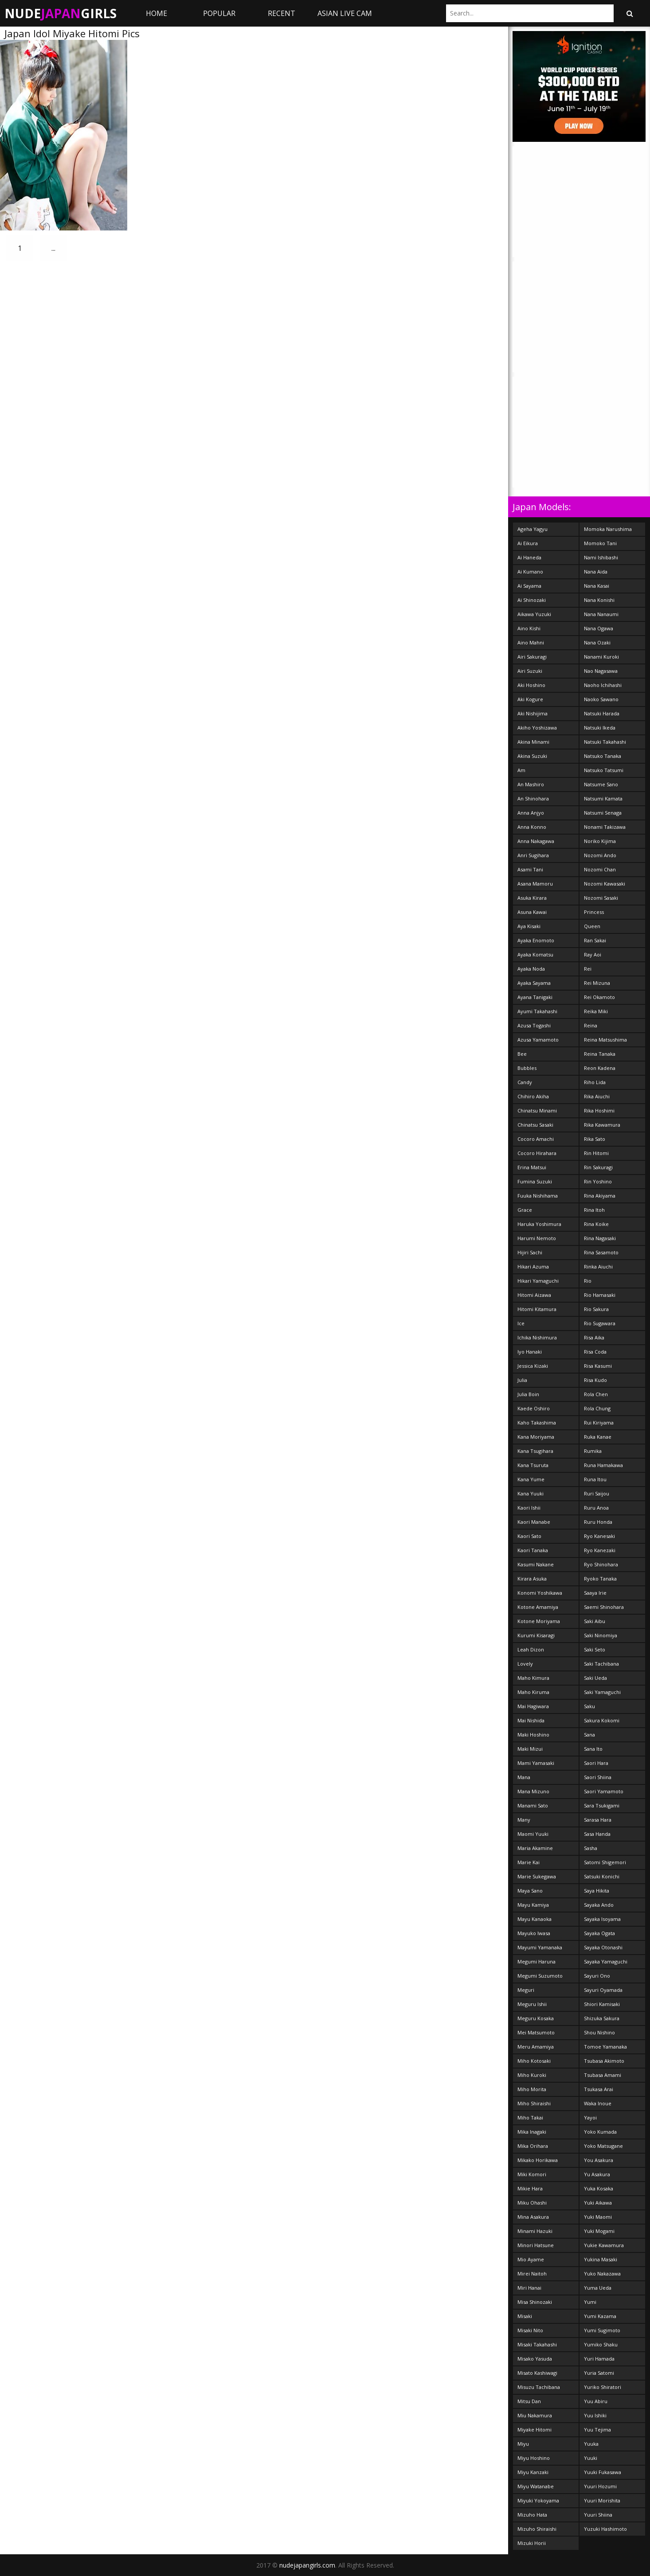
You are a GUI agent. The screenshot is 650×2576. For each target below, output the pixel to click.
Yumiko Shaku (601, 2344)
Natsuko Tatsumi (603, 770)
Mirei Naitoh (532, 2273)
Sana (589, 1734)
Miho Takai (530, 2117)
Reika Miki (596, 1011)
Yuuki (590, 2458)
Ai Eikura (527, 543)
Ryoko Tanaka (600, 1578)
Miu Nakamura (534, 2415)
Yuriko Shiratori (602, 2387)
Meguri (525, 1990)
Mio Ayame (530, 2259)
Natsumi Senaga (603, 812)
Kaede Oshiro (533, 1408)
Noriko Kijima (600, 841)
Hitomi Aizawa (534, 1295)
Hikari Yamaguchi (538, 1280)
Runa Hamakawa (603, 1465)
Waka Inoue (597, 2103)
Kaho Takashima (536, 1422)
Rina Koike (596, 1224)
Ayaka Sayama (534, 983)
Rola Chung (597, 1408)
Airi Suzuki (529, 670)
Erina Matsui (531, 1167)
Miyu (523, 2443)
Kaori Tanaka (532, 1550)
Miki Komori (531, 2174)
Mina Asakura (533, 2216)
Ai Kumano (530, 571)
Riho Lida (595, 1082)
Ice (521, 1323)
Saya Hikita (596, 1890)
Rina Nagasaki (600, 1238)
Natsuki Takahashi (605, 741)
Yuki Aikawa (598, 2202)
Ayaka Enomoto (535, 940)
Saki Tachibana (601, 1663)
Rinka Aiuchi (598, 1266)
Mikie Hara (530, 2188)
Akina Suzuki (532, 756)
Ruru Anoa (596, 1507)
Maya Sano (530, 1890)
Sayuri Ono (597, 1975)
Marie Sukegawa (536, 1876)
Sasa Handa (597, 1834)
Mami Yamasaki (535, 1763)
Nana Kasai (596, 585)
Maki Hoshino (533, 1734)
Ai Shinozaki (531, 600)
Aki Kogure (530, 699)
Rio (587, 1280)
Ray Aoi (592, 954)
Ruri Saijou (596, 1493)
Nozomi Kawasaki (604, 883)
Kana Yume (530, 1479)
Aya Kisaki (528, 926)
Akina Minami (533, 741)
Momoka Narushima (608, 529)
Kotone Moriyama (538, 1621)
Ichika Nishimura (537, 1337)
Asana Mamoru (535, 883)
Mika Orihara (532, 2146)
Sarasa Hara (597, 1819)
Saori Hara (596, 1763)
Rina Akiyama (599, 1195)
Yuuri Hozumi (600, 2486)
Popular (219, 13)
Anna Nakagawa (535, 841)
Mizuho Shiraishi (536, 2528)
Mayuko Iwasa (533, 1933)
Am (521, 770)
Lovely (525, 1663)
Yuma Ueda (597, 2287)
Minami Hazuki (534, 2231)
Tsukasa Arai (598, 2089)
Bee (522, 1053)
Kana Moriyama (535, 1436)
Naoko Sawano (601, 699)
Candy (524, 1082)
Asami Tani (530, 869)
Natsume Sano (601, 784)
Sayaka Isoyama (602, 1919)
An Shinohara (533, 798)
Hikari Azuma (533, 1266)
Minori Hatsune (535, 2245)
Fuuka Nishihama (537, 1195)
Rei (587, 968)
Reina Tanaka (599, 1053)
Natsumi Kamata (603, 798)
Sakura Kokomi (601, 1720)
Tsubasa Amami (602, 2075)
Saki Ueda (595, 1677)
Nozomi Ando (600, 855)
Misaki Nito (530, 2330)
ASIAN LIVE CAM (344, 13)
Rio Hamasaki (599, 1295)
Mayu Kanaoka (534, 1919)
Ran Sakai (595, 940)
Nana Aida (595, 571)
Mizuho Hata (532, 2514)
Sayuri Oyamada (603, 1990)
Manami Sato (532, 1805)
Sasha (590, 1848)
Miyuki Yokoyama (538, 2500)
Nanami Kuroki (601, 656)
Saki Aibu (594, 1621)
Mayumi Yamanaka (539, 1947)
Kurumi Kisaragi (536, 1635)
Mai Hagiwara (533, 1706)
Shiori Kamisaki (602, 2004)
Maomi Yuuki (532, 1834)
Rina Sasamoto (601, 1252)
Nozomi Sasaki (601, 897)
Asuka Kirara (532, 897)
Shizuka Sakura (601, 2018)
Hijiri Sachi (529, 1252)
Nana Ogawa (598, 628)
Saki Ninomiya (600, 1635)
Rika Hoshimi (599, 1110)
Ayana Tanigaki (534, 997)
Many (523, 1819)
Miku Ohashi (532, 2202)
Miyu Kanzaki (532, 2472)
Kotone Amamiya (537, 1607)
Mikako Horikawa (537, 2160)
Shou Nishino (599, 2032)
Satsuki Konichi (601, 1876)
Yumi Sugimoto (602, 2330)
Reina (590, 1025)
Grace (524, 1209)
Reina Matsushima (605, 1039)
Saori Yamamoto (603, 1791)
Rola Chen (596, 1394)
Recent (281, 13)
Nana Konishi (599, 600)
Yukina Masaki (600, 2259)
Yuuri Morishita (602, 2500)
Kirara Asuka (532, 1578)
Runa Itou (595, 1479)
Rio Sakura (596, 1309)
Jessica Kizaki (532, 1365)
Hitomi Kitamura (536, 1309)
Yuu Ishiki (595, 2415)
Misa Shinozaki (534, 2302)
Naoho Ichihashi (603, 685)
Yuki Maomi (598, 2216)
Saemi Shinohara (604, 1607)
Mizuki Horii (531, 2543)
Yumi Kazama (600, 2316)
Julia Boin (528, 1394)
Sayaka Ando (599, 1904)
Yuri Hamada (599, 2358)
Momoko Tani (600, 543)
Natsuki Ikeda (599, 727)
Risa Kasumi (598, 1365)
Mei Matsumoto (536, 2032)
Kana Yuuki (530, 1493)
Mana (523, 1777)
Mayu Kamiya (533, 1904)
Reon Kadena (599, 1068)
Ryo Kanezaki (599, 1550)
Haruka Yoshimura (539, 1224)
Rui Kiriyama (599, 1422)
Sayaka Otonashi (603, 1947)
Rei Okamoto (599, 997)
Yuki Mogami (599, 2231)
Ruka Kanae (597, 1436)
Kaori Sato (529, 1536)
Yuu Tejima (597, 2429)
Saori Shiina (597, 1777)
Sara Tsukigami (601, 1805)
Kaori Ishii (528, 1507)
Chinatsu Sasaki (535, 1124)
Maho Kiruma (533, 1692)
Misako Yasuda (534, 2358)
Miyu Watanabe (535, 2486)
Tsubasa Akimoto (604, 2060)
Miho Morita (531, 2089)
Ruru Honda (598, 1521)
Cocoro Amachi (535, 1139)
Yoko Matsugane (603, 2146)
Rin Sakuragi (598, 1167)
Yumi (590, 2302)
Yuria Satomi (599, 2372)
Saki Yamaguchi (602, 1692)
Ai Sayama (529, 585)
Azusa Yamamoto (538, 1039)
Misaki (524, 2316)
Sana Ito (593, 1748)
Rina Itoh (594, 1209)
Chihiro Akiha (533, 1096)
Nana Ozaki (597, 642)
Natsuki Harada (601, 713)
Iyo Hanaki (529, 1351)
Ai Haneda (529, 557)
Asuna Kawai (532, 912)
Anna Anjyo (530, 812)
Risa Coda (595, 1351)
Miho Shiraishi (534, 2103)
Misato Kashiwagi (537, 2372)
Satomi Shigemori (605, 1862)
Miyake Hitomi (534, 2429)
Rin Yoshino (598, 1181)
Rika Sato (594, 1139)
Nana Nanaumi (601, 614)
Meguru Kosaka (535, 2018)
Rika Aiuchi (597, 1096)
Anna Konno (531, 827)
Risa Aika (594, 1337)
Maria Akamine (535, 1848)
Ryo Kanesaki (599, 1536)
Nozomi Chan (600, 869)
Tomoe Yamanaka (605, 2046)
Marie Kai (528, 1862)
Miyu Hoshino (533, 2458)
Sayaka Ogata (599, 1933)
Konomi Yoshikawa (539, 1592)
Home (156, 13)
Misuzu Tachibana (538, 2387)
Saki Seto (594, 1649)
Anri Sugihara (533, 855)
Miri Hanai (529, 2287)
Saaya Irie (595, 1592)
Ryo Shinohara (601, 1564)
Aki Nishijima (532, 713)
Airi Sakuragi (532, 656)
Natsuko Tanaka (602, 756)
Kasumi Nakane (535, 1564)
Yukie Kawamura (604, 2245)
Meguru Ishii (532, 2004)
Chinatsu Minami (537, 1110)
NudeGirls (60, 13)
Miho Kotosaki (534, 2060)
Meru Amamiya (535, 2046)
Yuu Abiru (595, 2401)
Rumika (593, 1451)
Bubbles (526, 1068)
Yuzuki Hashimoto (605, 2528)
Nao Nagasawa (601, 670)
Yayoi (590, 2117)
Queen (592, 926)
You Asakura (598, 2160)
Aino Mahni (530, 642)
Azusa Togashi (534, 1025)
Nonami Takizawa (605, 827)
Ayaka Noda (531, 968)
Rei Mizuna (597, 983)
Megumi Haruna (536, 1961)
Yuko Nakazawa (602, 2273)
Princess (594, 912)
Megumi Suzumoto (540, 1975)
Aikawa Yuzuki (534, 614)
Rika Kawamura (602, 1124)
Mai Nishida (530, 1720)
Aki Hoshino (531, 685)
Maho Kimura (533, 1677)
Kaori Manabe (533, 1521)
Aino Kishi (528, 628)
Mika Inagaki (531, 2131)
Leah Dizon (530, 1649)
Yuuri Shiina (598, 2514)
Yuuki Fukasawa (602, 2472)
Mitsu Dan (529, 2401)
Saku (589, 1706)
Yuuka (591, 2443)
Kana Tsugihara (535, 1451)
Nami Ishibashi (601, 557)
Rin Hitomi (596, 1153)
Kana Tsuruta (532, 1465)
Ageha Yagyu (532, 529)
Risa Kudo (595, 1380)
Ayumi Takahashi (537, 1011)
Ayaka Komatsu (535, 954)
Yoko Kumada (600, 2131)
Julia (522, 1380)
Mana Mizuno (533, 1791)
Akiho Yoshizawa (537, 727)
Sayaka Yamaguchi (605, 1961)
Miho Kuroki (531, 2075)
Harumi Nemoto (536, 1238)
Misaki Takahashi (537, 2344)
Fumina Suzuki (534, 1181)
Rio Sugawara (599, 1323)
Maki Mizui (530, 1748)
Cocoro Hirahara (536, 1153)
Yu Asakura (597, 2174)
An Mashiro (530, 784)
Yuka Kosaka (598, 2188)
